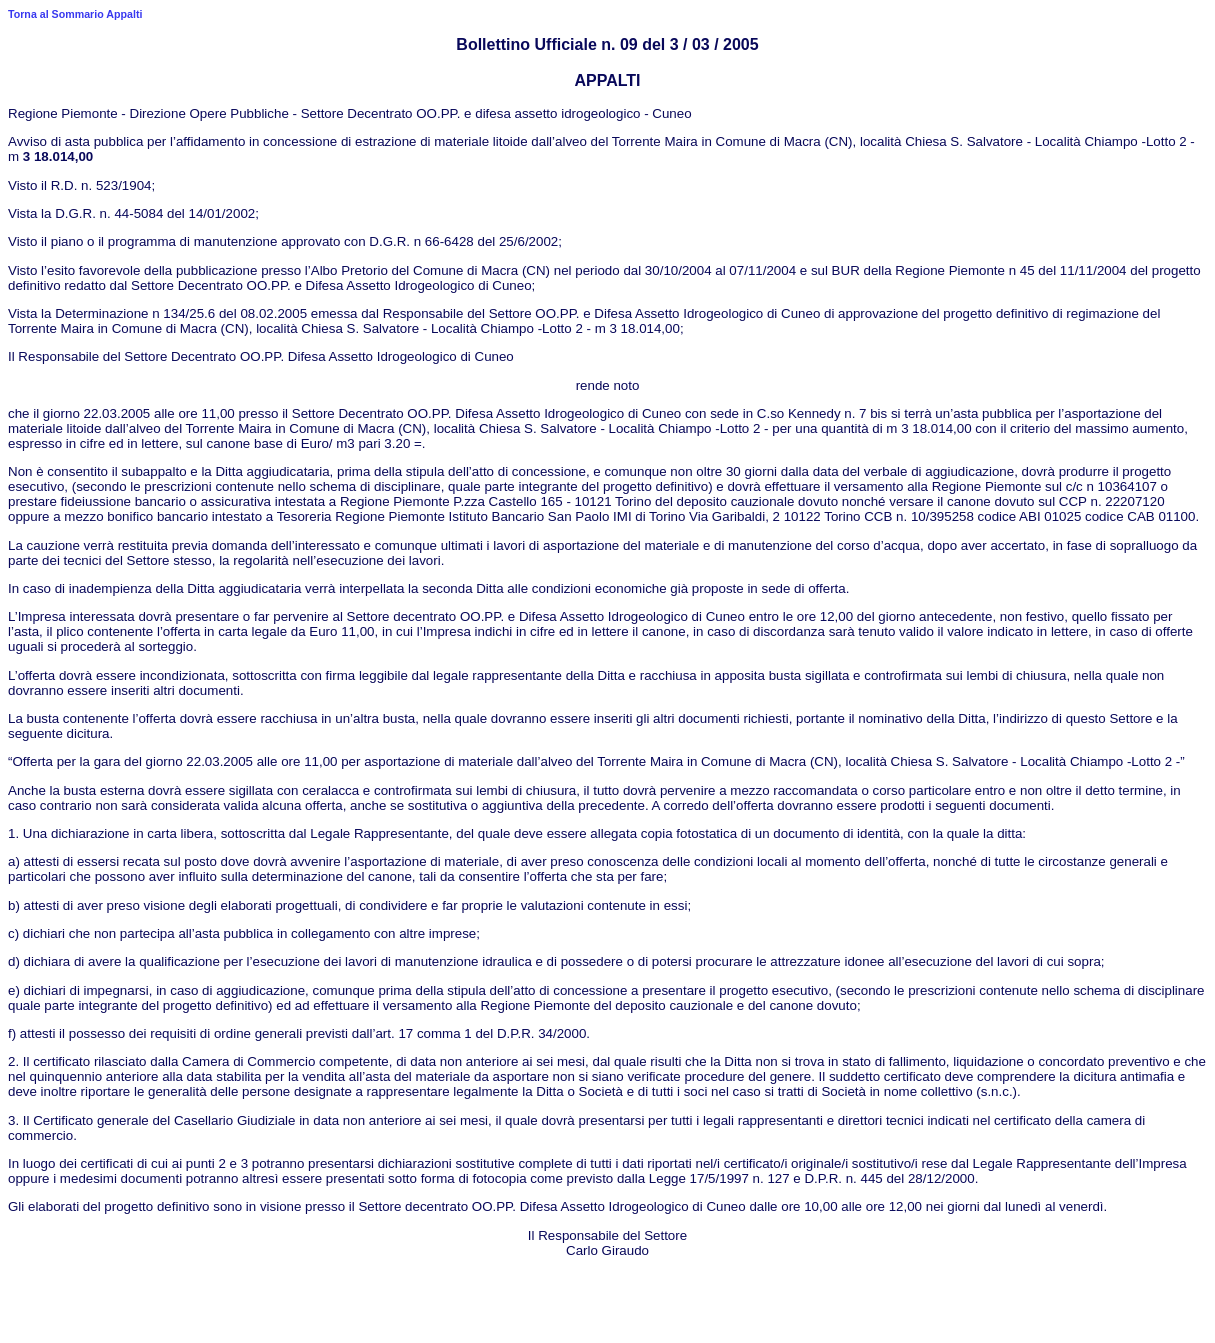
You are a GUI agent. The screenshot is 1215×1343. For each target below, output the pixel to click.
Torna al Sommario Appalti (75, 14)
